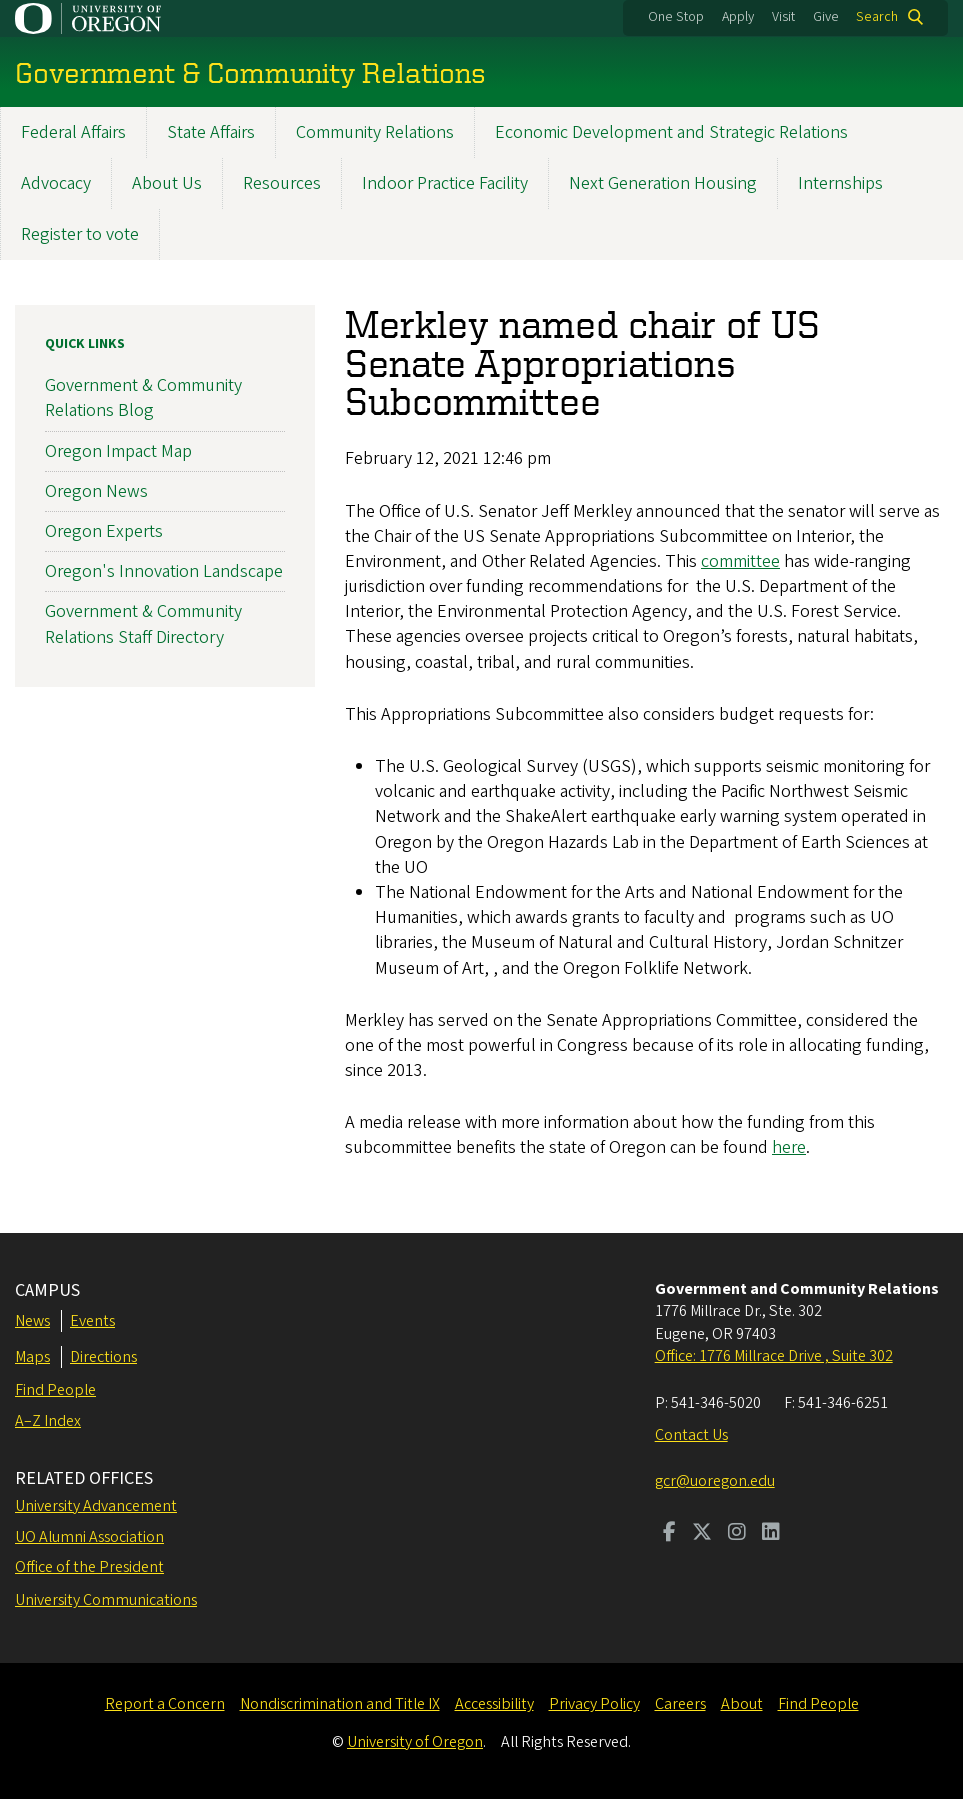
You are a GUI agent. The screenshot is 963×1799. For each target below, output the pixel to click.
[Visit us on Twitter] (702, 1534)
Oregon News (96, 491)
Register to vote (80, 234)
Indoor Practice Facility (445, 183)
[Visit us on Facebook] (669, 1534)
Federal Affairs (73, 132)
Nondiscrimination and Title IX (340, 1704)
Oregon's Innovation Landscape (164, 572)
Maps (32, 1357)
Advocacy (56, 183)
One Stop (676, 17)
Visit (783, 17)
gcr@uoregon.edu (715, 1481)
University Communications (106, 1600)
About (742, 1704)
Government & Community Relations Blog (143, 399)
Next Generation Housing (663, 183)
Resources (282, 183)
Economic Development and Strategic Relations (671, 132)
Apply (738, 17)
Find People (55, 1390)
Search (877, 17)
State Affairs (211, 132)
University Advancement (96, 1506)
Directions (103, 1357)
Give (826, 17)
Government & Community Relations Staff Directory (143, 625)
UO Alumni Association (89, 1537)
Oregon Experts (104, 531)
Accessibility (494, 1704)
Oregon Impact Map (118, 451)
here (789, 1148)
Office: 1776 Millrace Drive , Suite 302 (774, 1356)
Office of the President (89, 1567)
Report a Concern (165, 1704)
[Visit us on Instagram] (737, 1534)
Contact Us (691, 1435)
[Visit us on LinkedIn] (771, 1534)
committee (740, 561)
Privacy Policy (594, 1704)
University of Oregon (415, 1742)
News (32, 1321)
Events (92, 1321)
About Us (167, 183)
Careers (680, 1704)
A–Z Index (48, 1421)
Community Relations (375, 132)
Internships (840, 183)
